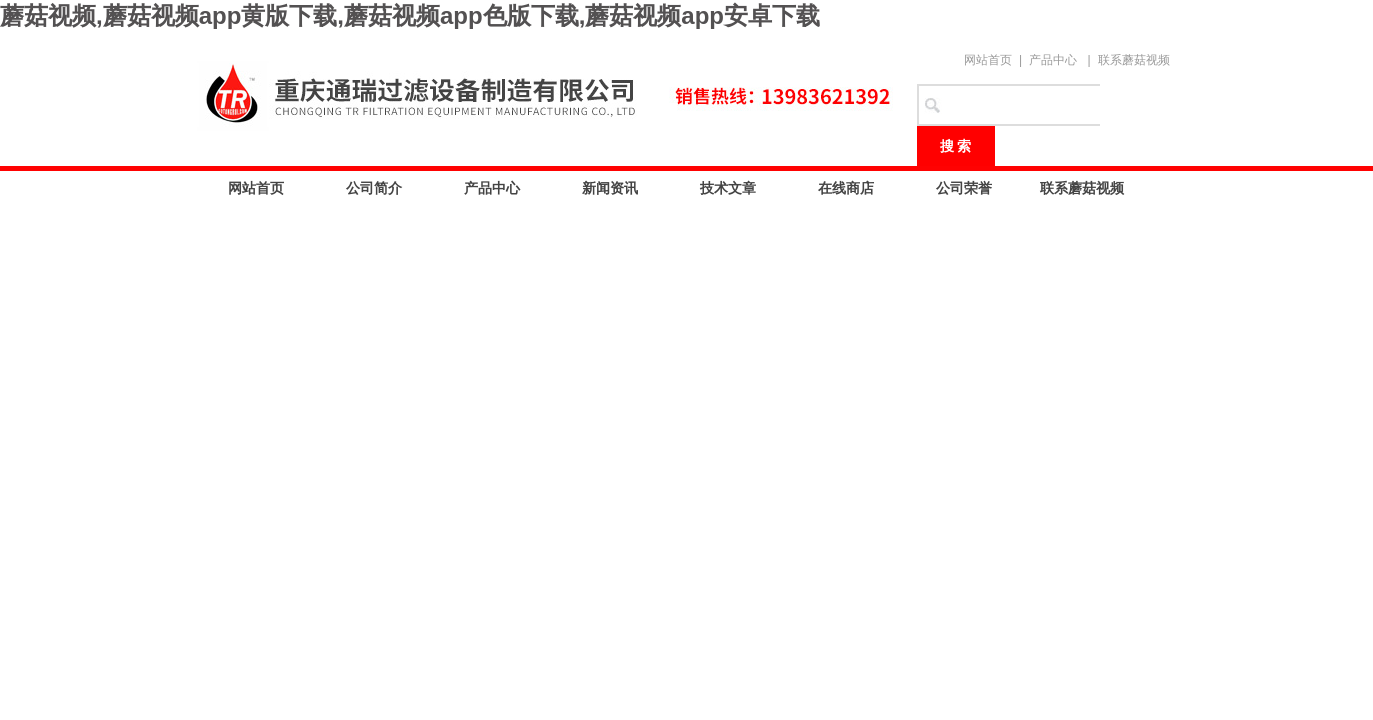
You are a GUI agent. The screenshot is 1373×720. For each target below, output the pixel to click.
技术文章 (728, 188)
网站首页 (988, 60)
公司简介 (374, 188)
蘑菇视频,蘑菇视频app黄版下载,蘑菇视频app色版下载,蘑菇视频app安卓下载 (410, 15)
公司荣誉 (964, 188)
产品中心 (1053, 60)
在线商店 (846, 188)
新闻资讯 (610, 188)
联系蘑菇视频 (1134, 60)
